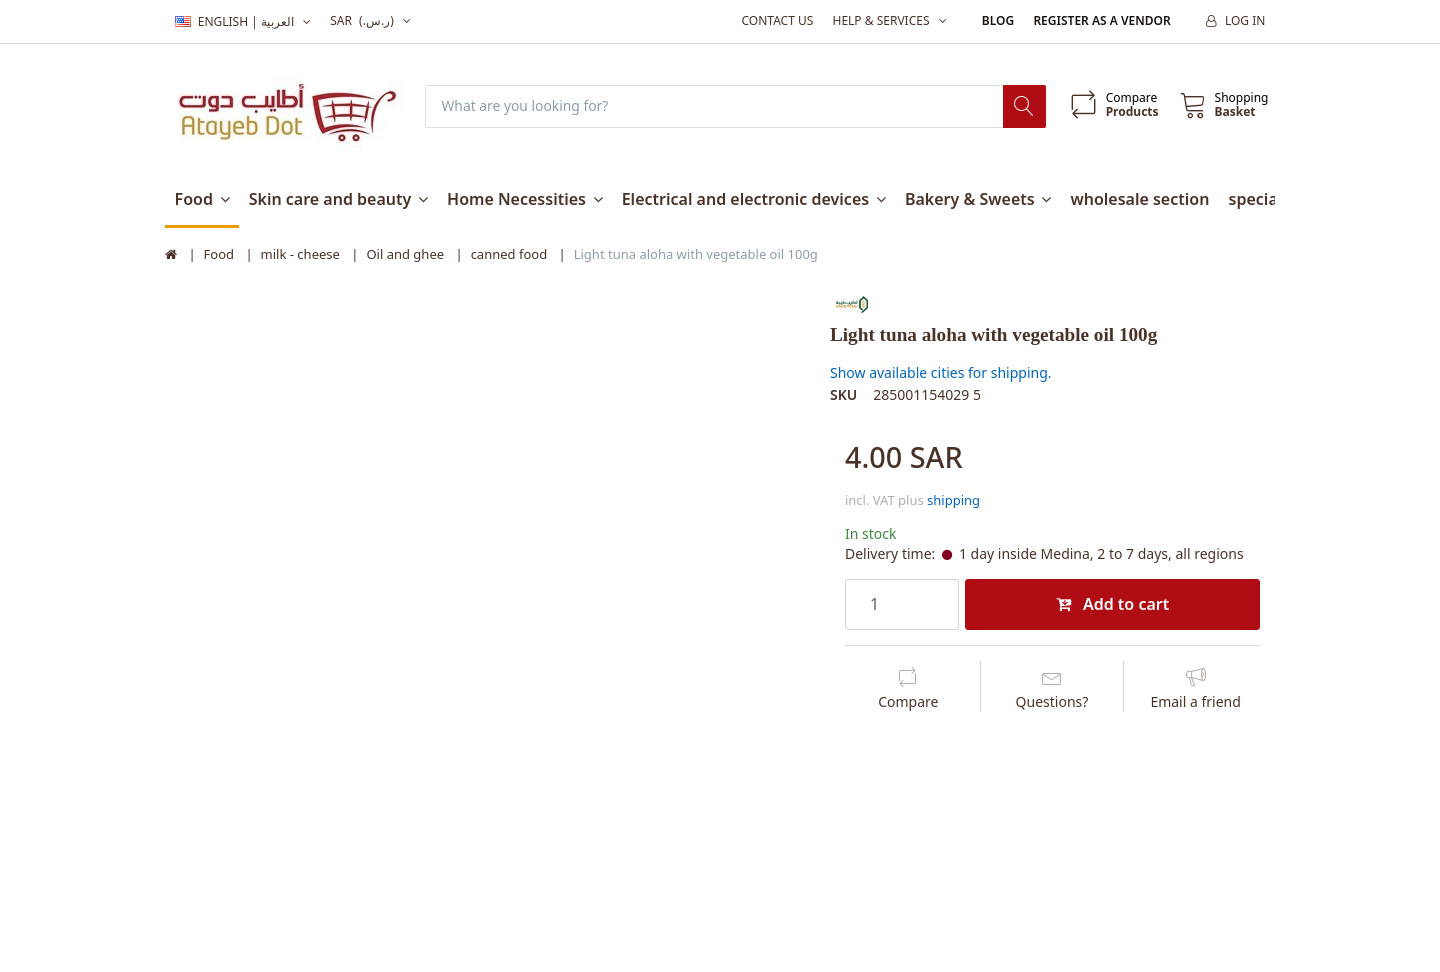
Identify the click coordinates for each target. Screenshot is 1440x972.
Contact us (777, 20)
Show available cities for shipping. (941, 372)
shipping (953, 500)
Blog (998, 20)
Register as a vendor (1101, 20)
